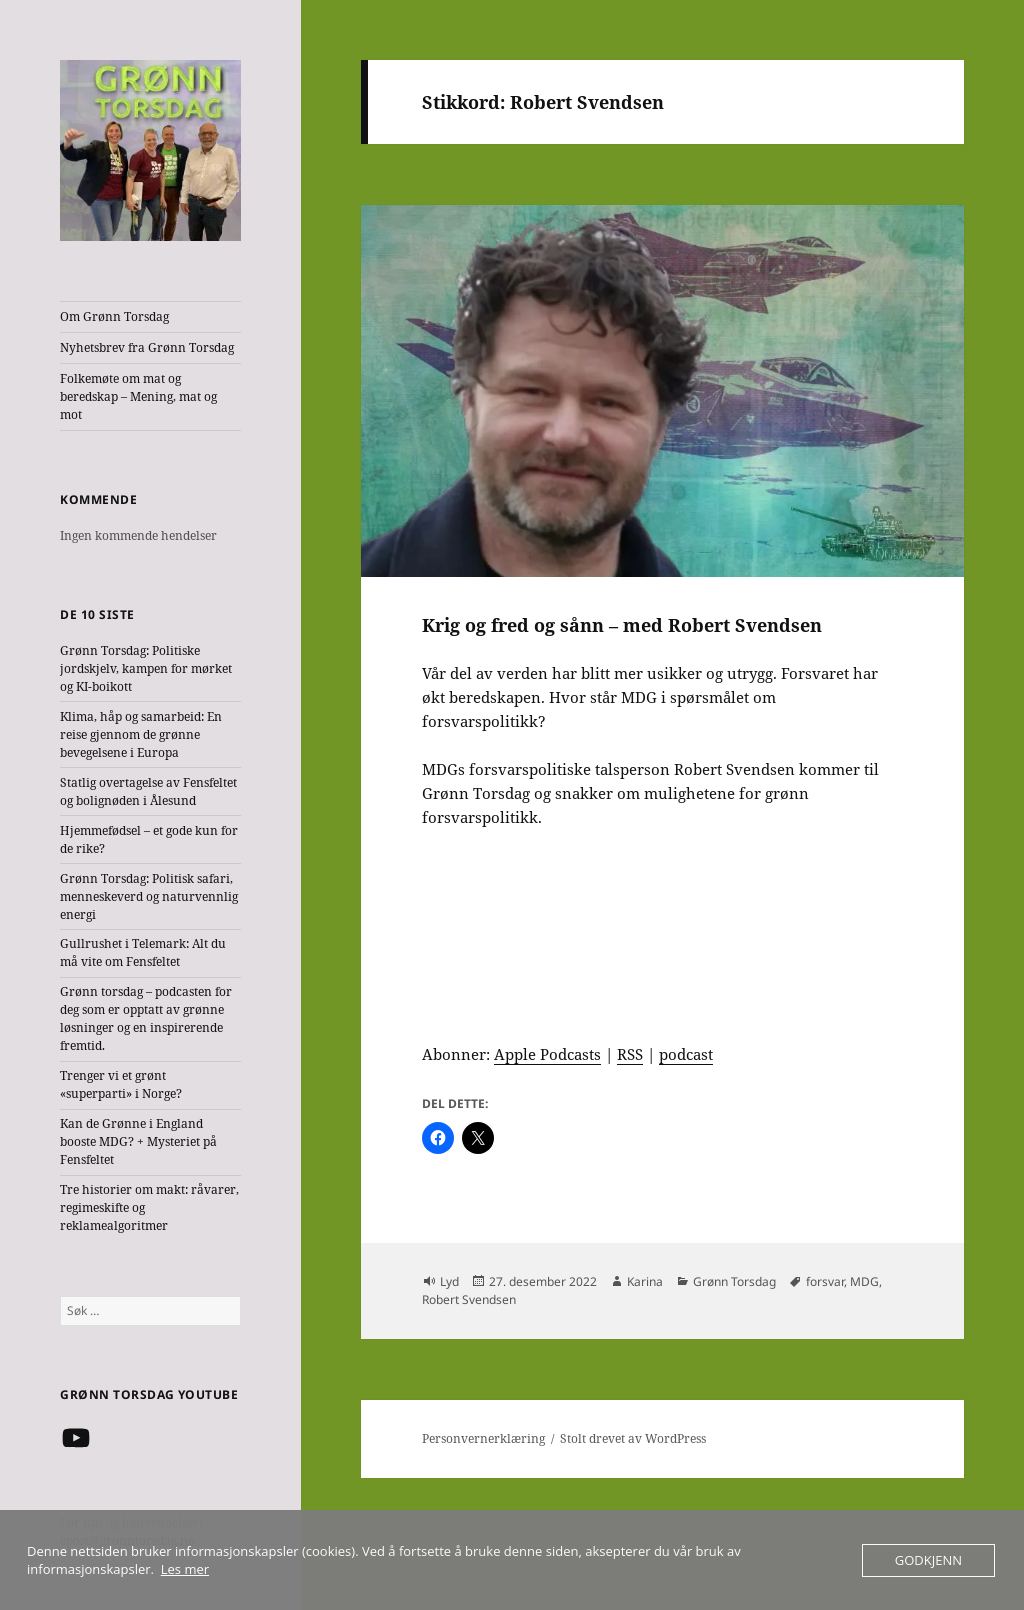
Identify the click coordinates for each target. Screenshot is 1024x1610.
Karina (645, 1281)
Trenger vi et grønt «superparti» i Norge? (121, 1084)
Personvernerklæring (483, 1438)
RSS (630, 1054)
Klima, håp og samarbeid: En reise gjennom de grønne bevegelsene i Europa (141, 734)
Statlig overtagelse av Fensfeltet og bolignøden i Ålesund (148, 791)
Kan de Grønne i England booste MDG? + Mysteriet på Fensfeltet (138, 1141)
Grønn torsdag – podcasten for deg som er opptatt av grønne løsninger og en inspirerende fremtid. (146, 1018)
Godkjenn (928, 1560)
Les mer (185, 1569)
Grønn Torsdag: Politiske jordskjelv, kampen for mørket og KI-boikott (146, 668)
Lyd (449, 1281)
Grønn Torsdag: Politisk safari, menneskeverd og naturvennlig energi (149, 896)
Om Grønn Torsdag (114, 316)
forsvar (825, 1281)
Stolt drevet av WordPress (633, 1438)
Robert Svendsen (469, 1299)
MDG (864, 1281)
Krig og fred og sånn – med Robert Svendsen (622, 625)
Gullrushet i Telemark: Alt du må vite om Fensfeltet (143, 952)
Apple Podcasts (547, 1054)
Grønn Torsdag (734, 1281)
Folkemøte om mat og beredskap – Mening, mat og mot (138, 396)
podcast (686, 1054)
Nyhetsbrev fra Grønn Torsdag (147, 347)
